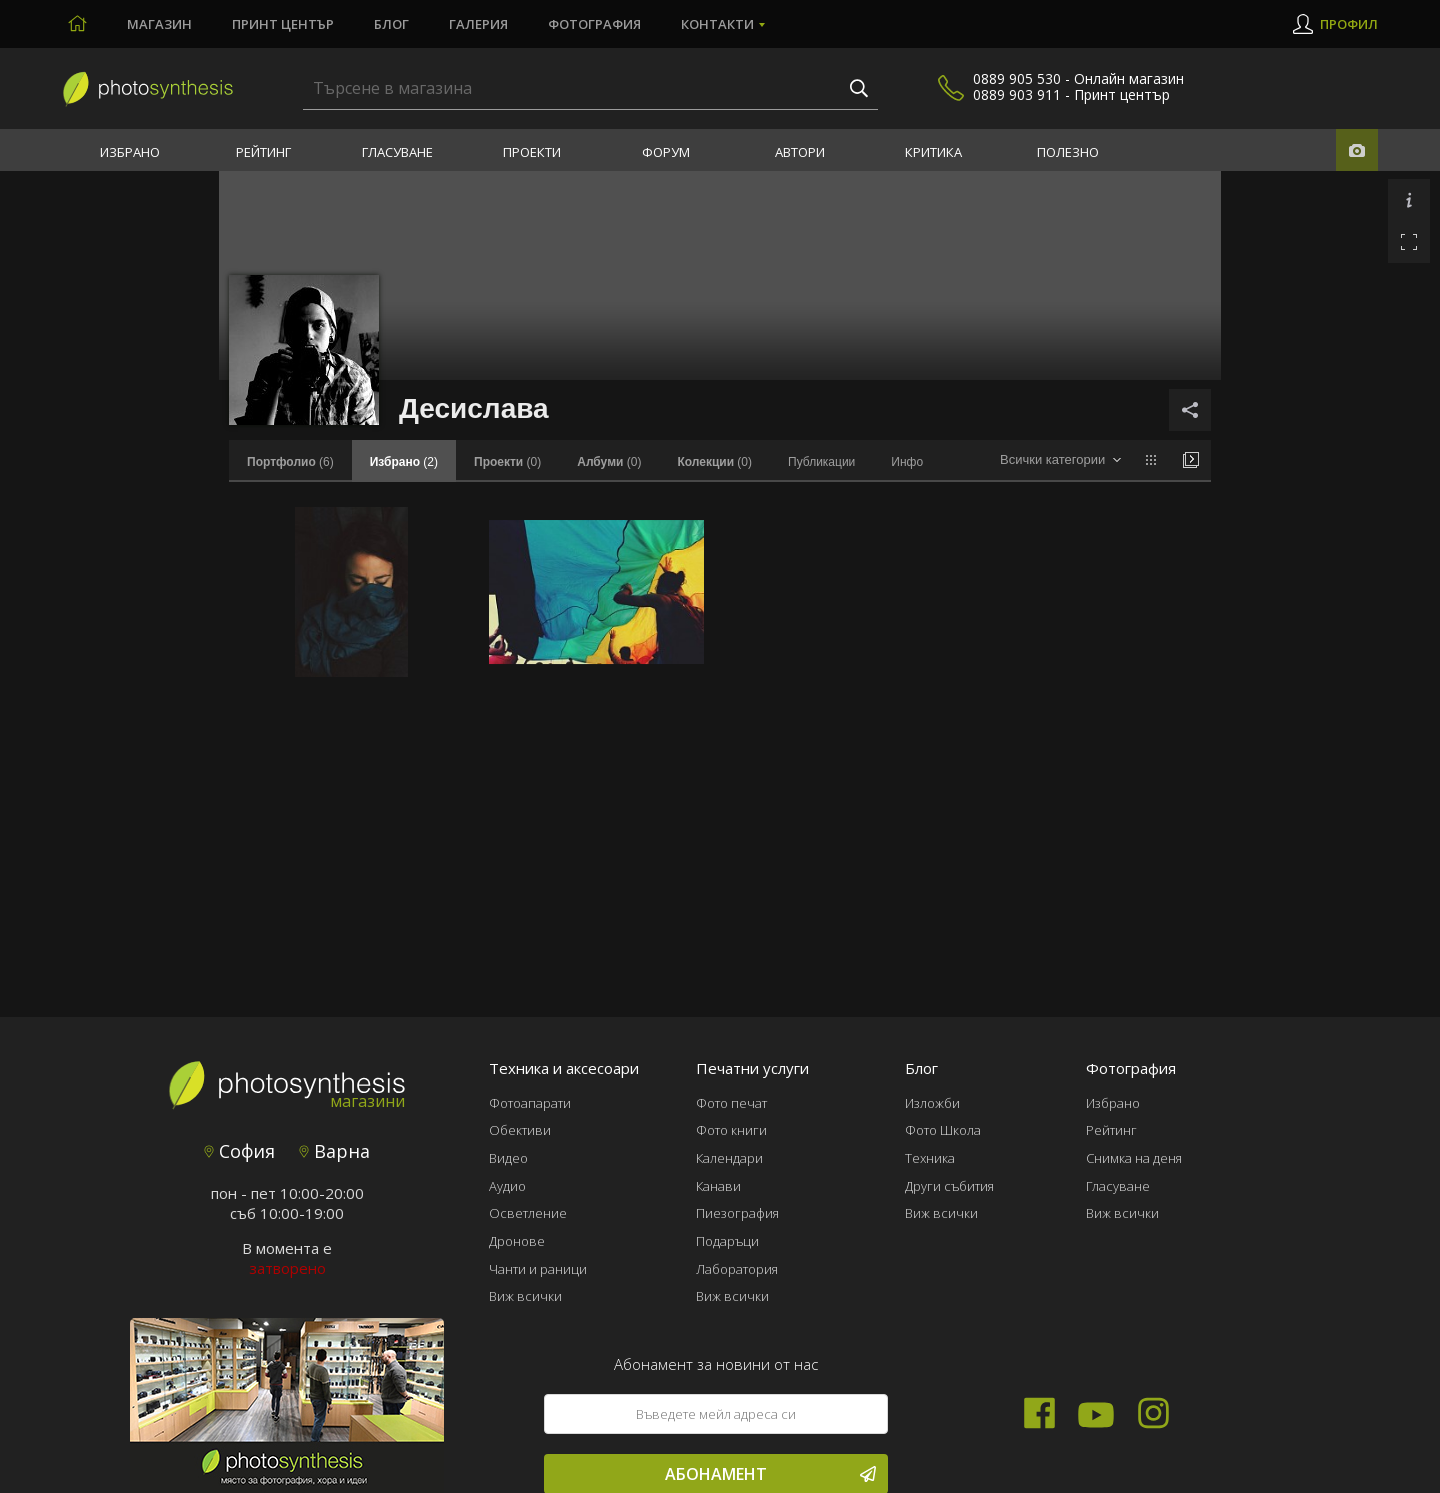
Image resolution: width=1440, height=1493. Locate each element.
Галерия (478, 24)
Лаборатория (737, 1269)
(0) (507, 462)
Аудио (507, 1186)
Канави (718, 1186)
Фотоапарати (530, 1103)
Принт (283, 24)
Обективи (520, 1130)
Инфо (907, 462)
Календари (729, 1158)
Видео (508, 1158)
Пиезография (737, 1213)
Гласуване (397, 152)
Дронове (517, 1241)
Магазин (159, 24)
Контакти (717, 24)
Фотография (594, 24)
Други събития (949, 1186)
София (239, 1151)
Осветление (528, 1213)
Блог (391, 24)
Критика (933, 152)
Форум (666, 152)
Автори (800, 152)
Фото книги (731, 1130)
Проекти (532, 152)
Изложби (932, 1103)
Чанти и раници (538, 1269)
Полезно (1068, 152)
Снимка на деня (1134, 1158)
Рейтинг (263, 152)
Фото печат (731, 1103)
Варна (334, 1151)
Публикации (821, 462)
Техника (930, 1158)
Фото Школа (943, 1130)
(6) (290, 462)
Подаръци (727, 1241)
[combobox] (1060, 460)
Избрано (130, 152)
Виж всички (525, 1296)
